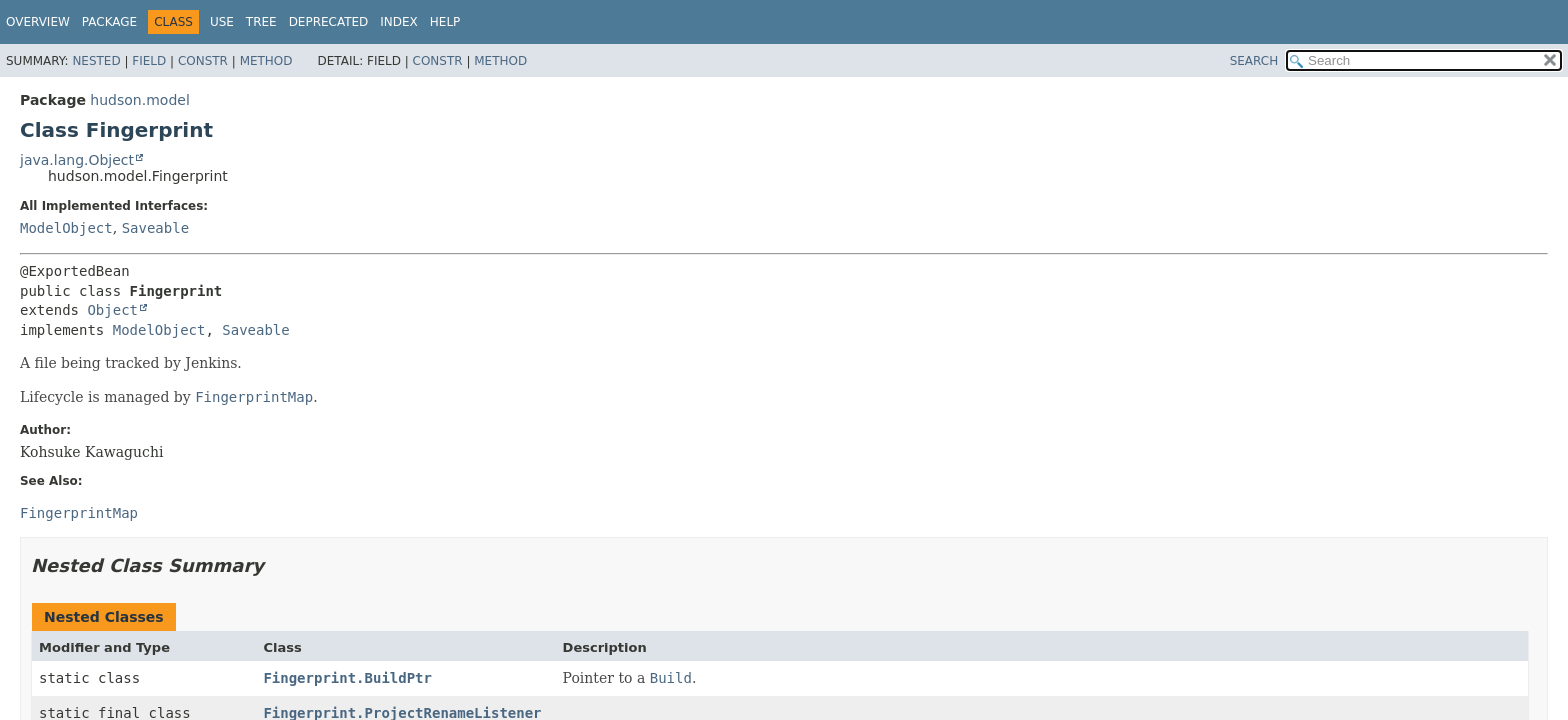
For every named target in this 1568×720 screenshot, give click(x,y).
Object (112, 310)
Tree (261, 22)
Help (445, 22)
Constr (203, 61)
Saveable (155, 228)
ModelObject (66, 228)
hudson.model (139, 100)
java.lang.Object (77, 160)
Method (266, 61)
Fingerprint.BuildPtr (347, 678)
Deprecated (329, 22)
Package (109, 22)
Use (222, 22)
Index (399, 22)
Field (149, 61)
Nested (96, 61)
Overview (38, 22)
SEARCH (1254, 61)
